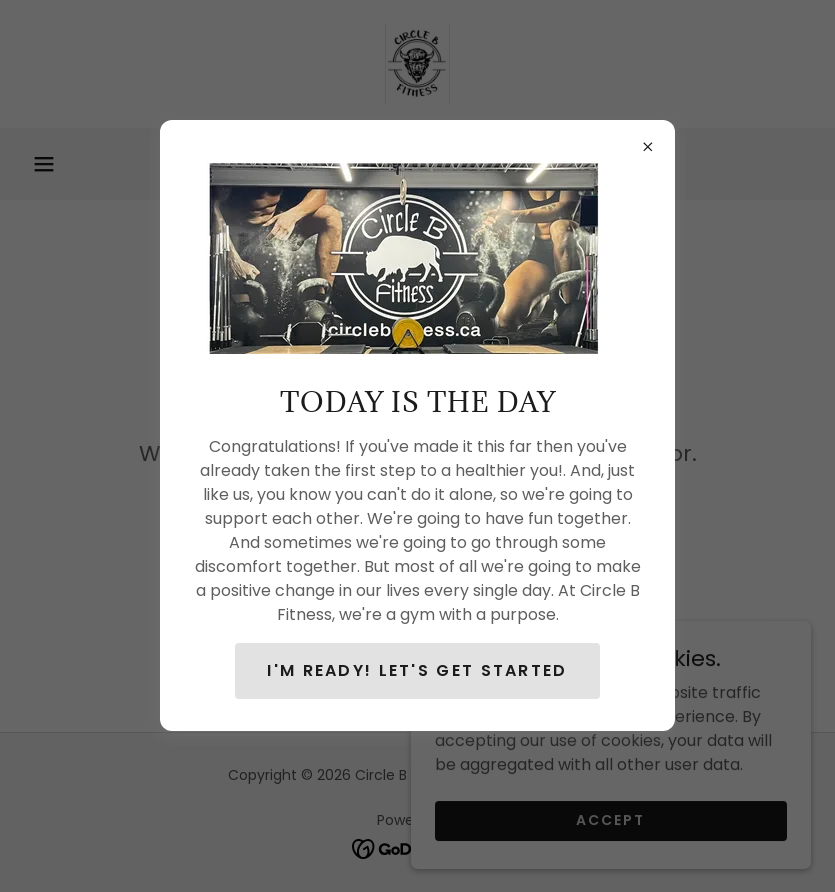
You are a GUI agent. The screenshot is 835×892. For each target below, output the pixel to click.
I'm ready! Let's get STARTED (417, 670)
